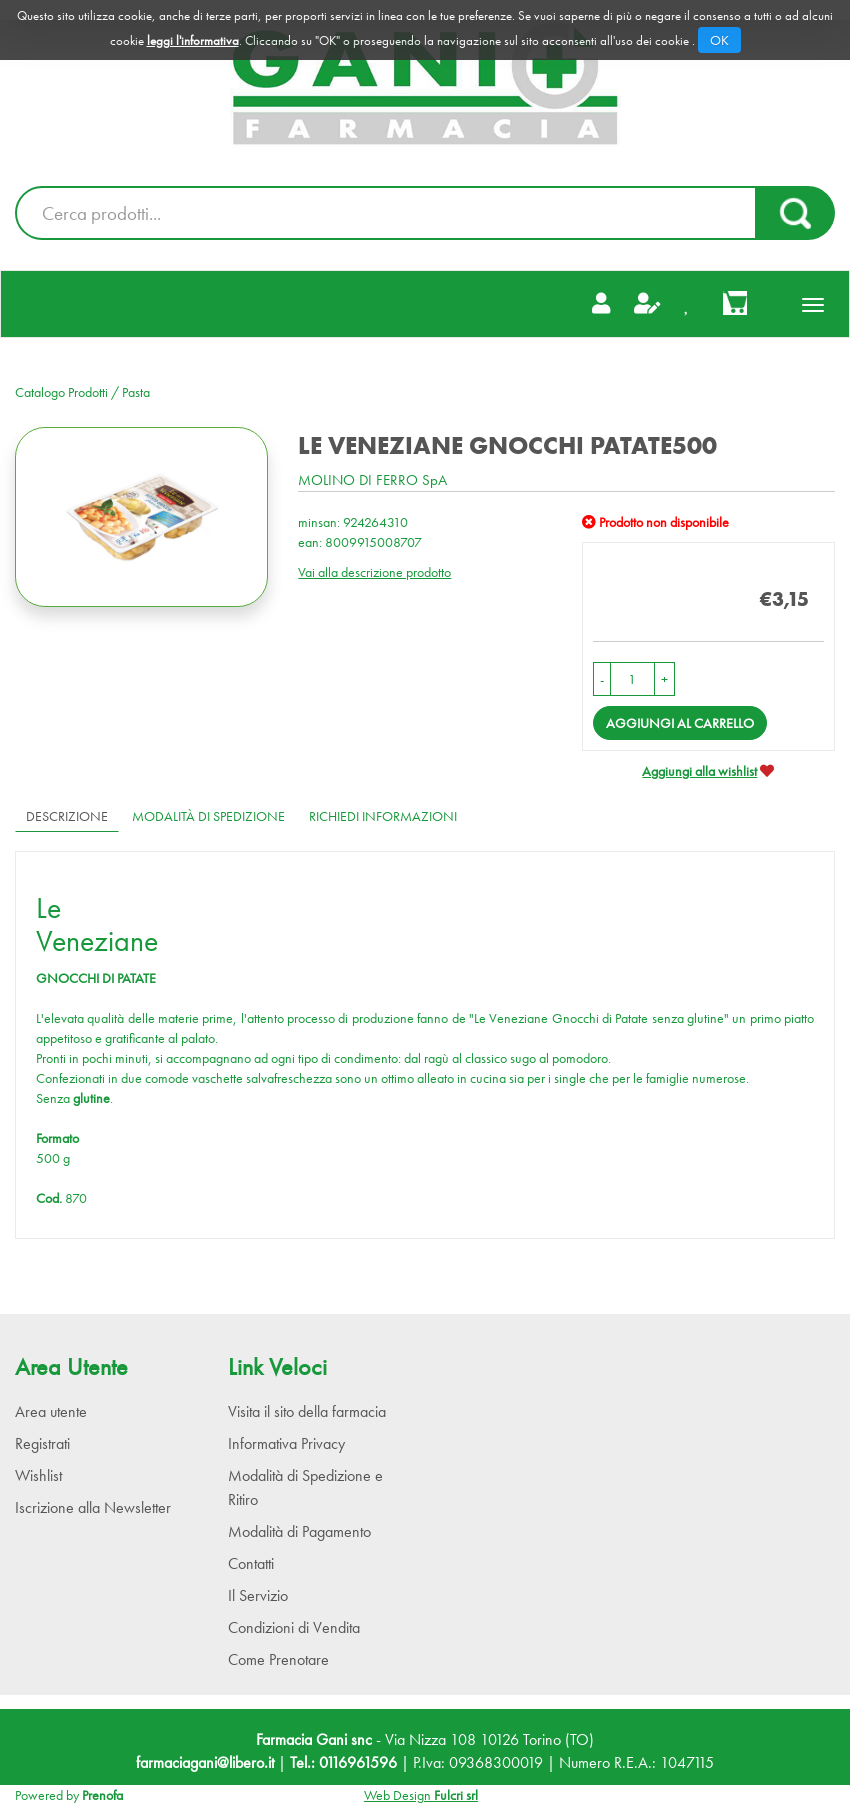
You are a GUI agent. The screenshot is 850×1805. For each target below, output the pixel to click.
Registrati (42, 1443)
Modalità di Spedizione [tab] (208, 816)
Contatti (251, 1563)
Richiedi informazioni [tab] (383, 816)
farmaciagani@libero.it (205, 1762)
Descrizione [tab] (67, 816)
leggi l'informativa (193, 40)
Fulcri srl (456, 1795)
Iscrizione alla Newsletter (93, 1507)
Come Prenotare (278, 1659)
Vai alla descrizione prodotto (374, 572)
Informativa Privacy (286, 1443)
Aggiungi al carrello (680, 723)
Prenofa (102, 1795)
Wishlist (38, 1475)
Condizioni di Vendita (294, 1627)
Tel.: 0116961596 (343, 1762)
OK (719, 40)
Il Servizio (258, 1595)
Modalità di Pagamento (299, 1531)
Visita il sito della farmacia (307, 1411)
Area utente (51, 1411)
